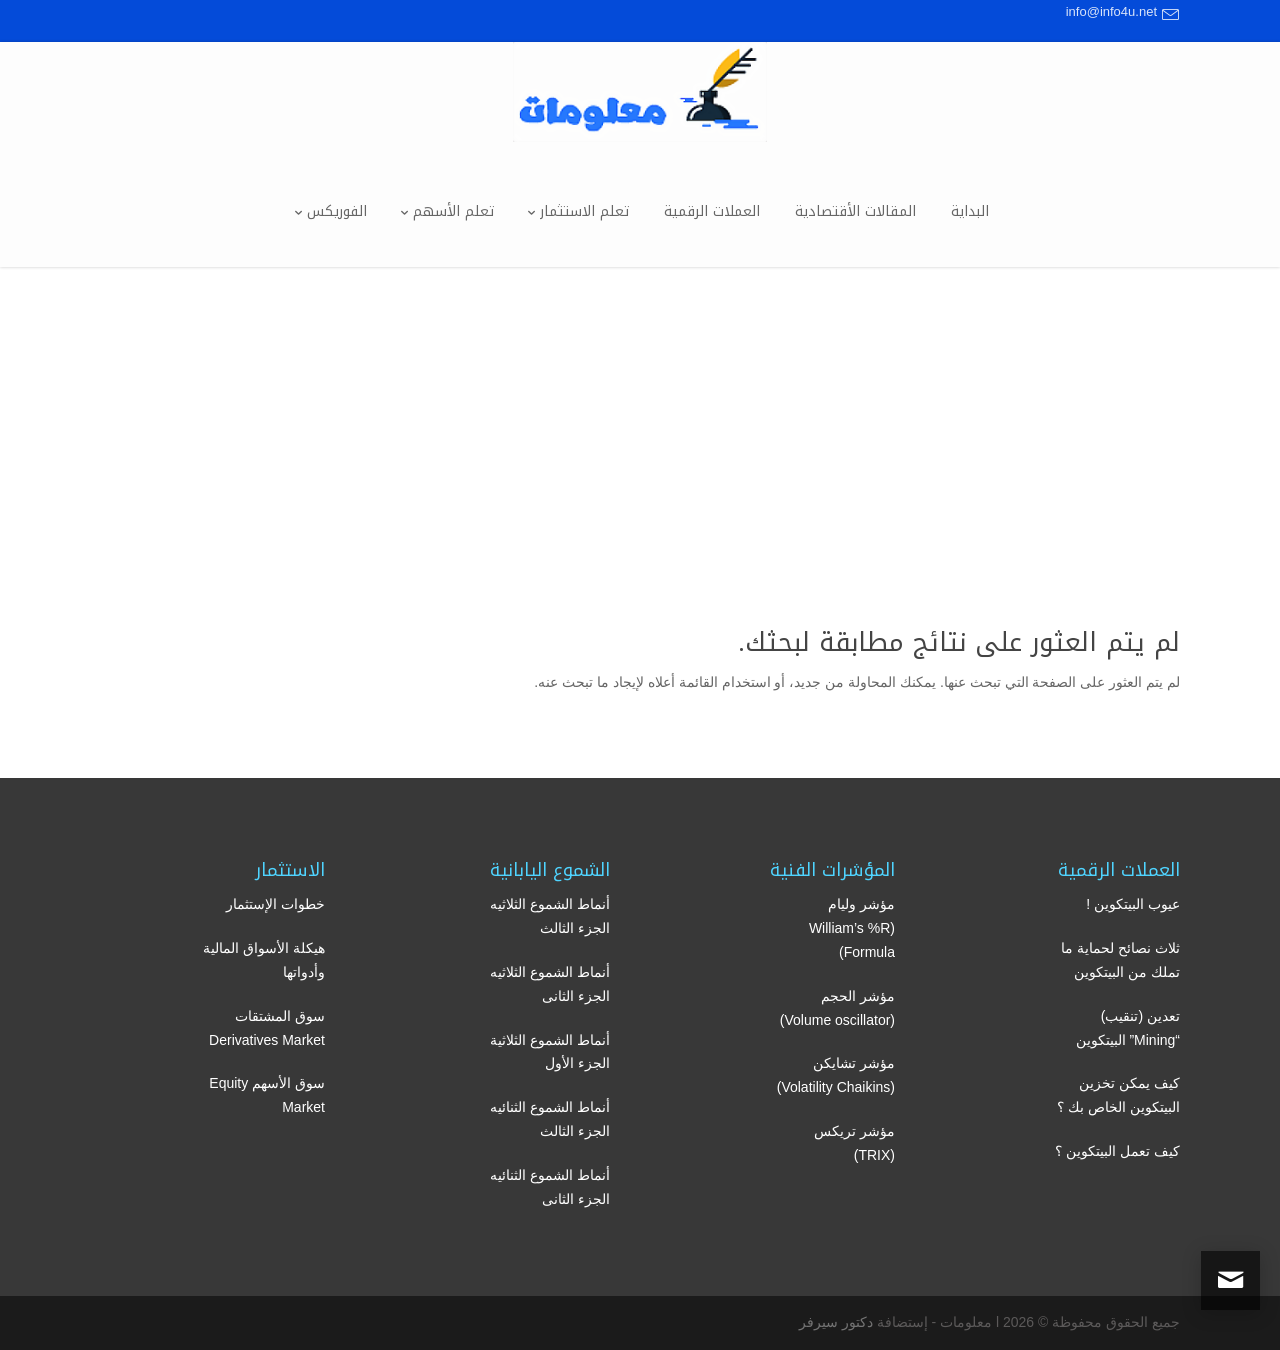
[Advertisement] (640, 417)
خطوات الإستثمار (275, 904)
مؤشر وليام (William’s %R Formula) (852, 928)
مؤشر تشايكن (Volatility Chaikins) (836, 1075)
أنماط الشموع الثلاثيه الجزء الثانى (550, 984)
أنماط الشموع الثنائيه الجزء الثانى (550, 1187)
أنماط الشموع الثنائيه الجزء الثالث (550, 1119)
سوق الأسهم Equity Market (267, 1095)
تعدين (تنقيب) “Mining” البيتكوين (1128, 1028)
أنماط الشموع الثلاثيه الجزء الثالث (550, 916)
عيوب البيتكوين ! (1133, 904)
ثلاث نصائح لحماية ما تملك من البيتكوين (1120, 960)
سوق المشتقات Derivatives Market (267, 1028)
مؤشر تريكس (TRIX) (854, 1143)
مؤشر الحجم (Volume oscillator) (837, 1008)
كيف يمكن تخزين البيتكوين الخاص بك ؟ (1118, 1095)
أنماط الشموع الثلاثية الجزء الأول (550, 1052)
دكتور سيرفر (836, 1322)
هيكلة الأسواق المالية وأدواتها (264, 960)
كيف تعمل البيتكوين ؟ (1117, 1151)
